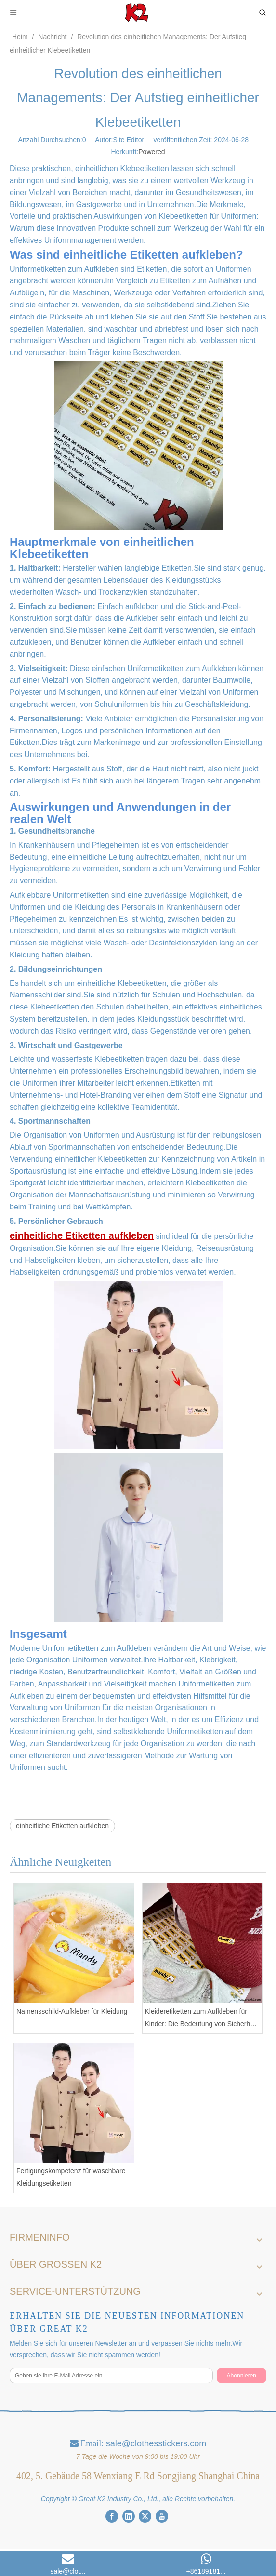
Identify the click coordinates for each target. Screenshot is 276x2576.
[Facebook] (111, 2516)
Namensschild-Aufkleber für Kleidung (71, 2011)
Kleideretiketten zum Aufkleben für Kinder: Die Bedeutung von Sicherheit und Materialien (201, 2018)
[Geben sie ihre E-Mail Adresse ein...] (111, 2375)
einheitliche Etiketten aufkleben (62, 1826)
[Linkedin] (128, 2516)
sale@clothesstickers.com (156, 2443)
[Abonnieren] (241, 2375)
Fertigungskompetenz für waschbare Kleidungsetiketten (70, 2177)
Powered (151, 152)
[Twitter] (145, 2516)
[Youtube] (162, 2516)
